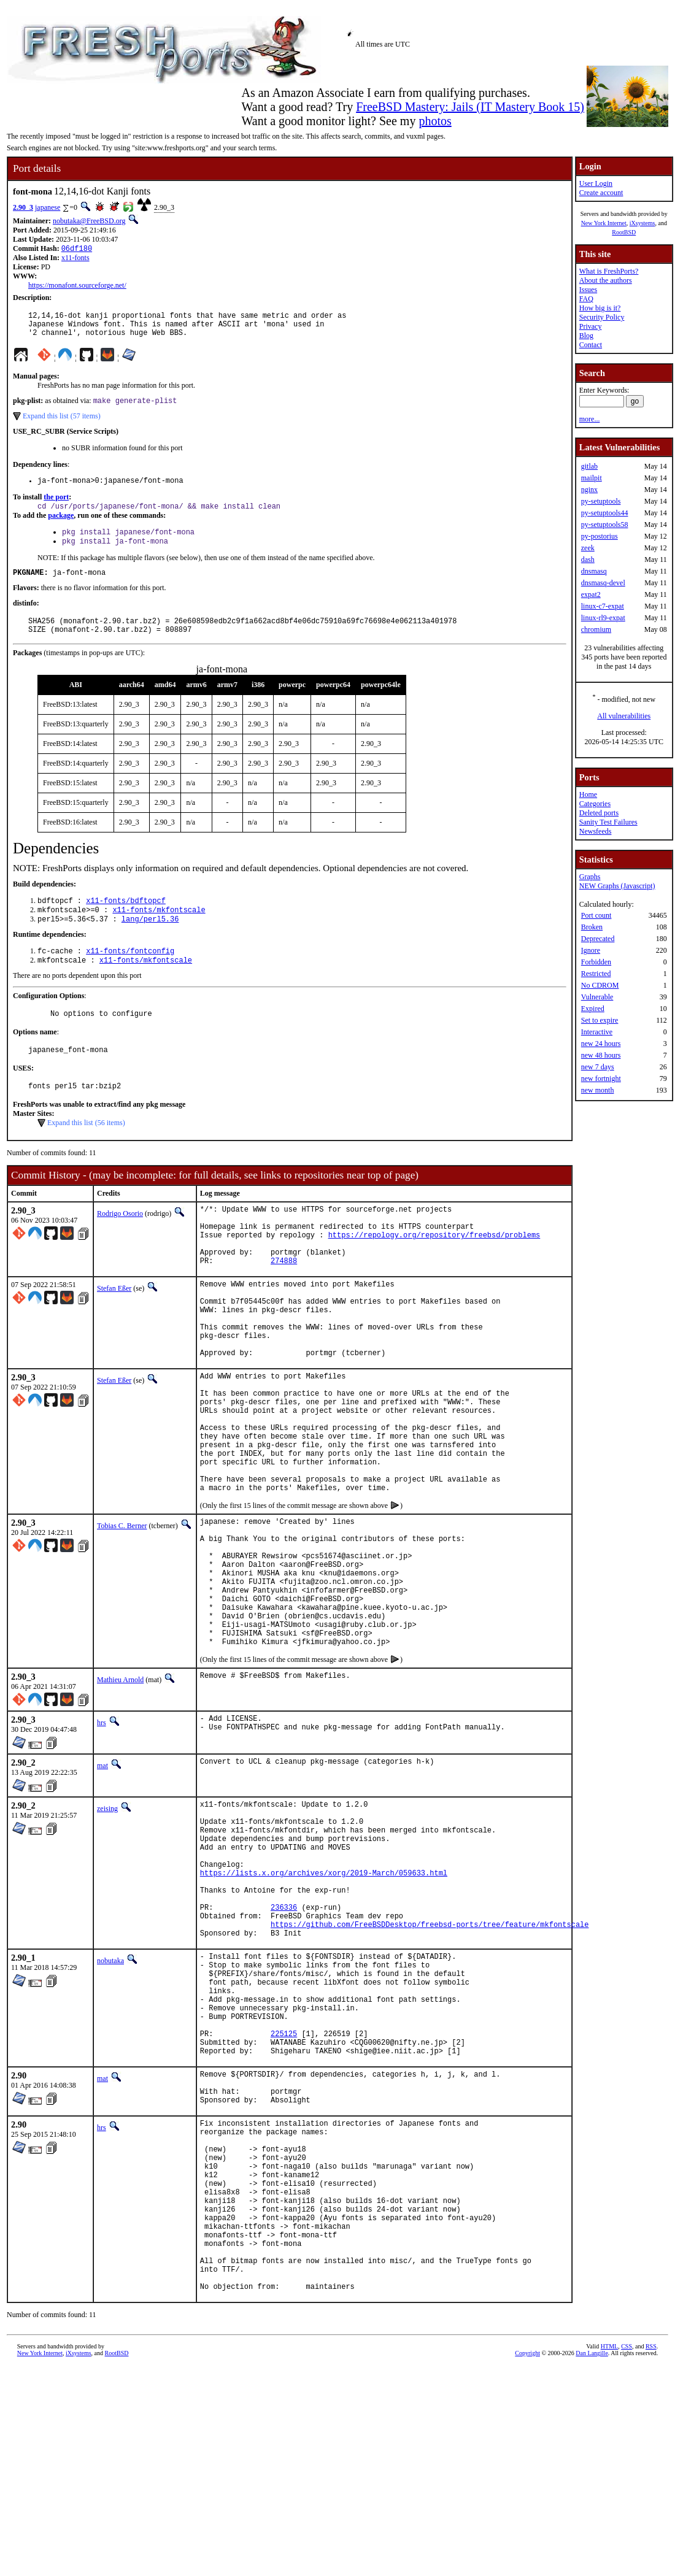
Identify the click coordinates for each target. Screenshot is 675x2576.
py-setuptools (601, 501)
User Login (595, 183)
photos (434, 121)
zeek (588, 548)
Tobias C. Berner (122, 1611)
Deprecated (598, 938)
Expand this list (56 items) (86, 1153)
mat (102, 1879)
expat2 (591, 594)
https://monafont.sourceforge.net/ (77, 286)
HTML (609, 2555)
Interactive (596, 1032)
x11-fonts (75, 259)
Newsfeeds (595, 831)
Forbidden (596, 962)
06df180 (76, 249)
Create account (601, 192)
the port (56, 506)
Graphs (590, 876)
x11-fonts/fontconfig (130, 974)
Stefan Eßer (114, 1332)
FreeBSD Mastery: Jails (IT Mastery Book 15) (470, 106)
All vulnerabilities (623, 716)
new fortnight (601, 1078)
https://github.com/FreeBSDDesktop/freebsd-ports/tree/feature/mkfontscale (429, 2065)
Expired (592, 1008)
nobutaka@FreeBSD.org (89, 221)
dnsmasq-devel (603, 583)
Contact (590, 344)
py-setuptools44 (604, 513)
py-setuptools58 (604, 524)
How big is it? (600, 308)
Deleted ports (599, 813)
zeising (107, 1922)
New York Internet (604, 223)
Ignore (590, 950)
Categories (595, 803)
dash (588, 559)
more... (589, 419)
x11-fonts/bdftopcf (126, 920)
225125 (284, 2195)
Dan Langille (592, 2562)
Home (588, 794)
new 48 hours (601, 1055)
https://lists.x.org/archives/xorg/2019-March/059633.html (323, 2002)
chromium (596, 629)
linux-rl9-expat (603, 617)
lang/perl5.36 (150, 941)
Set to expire (600, 1020)
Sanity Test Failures (608, 822)
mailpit (591, 478)
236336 (284, 2044)
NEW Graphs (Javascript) (617, 886)
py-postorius (599, 536)
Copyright (527, 2562)
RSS (651, 2555)
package (61, 526)
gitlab (589, 466)
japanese (47, 207)
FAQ (586, 298)
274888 (284, 1304)
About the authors (605, 280)
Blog (586, 335)
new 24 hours (601, 1043)
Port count (596, 915)
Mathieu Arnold (120, 1793)
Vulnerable (597, 997)
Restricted (596, 973)
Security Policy (602, 317)
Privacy (590, 326)
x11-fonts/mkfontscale (158, 931)
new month (597, 1090)
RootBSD (624, 232)
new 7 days (597, 1067)
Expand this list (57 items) (62, 424)
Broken (592, 927)
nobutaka (110, 2103)
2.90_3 (23, 207)
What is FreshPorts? (609, 271)
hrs (101, 1836)
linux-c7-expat (602, 606)
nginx (589, 489)
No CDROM (600, 985)
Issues (588, 289)
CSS (626, 2555)
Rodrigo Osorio (120, 1244)
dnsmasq (594, 571)
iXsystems (642, 223)
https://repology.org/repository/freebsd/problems (434, 1272)
